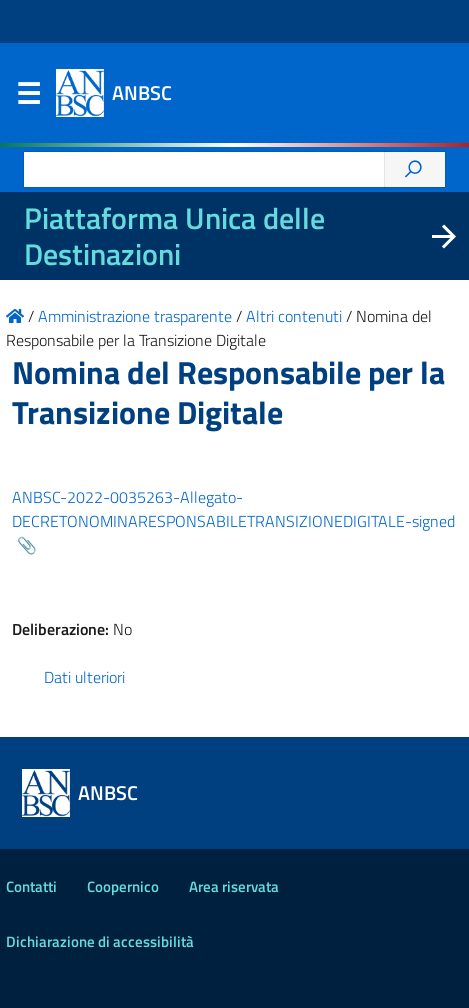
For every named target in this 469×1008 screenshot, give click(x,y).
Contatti (31, 886)
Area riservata (234, 886)
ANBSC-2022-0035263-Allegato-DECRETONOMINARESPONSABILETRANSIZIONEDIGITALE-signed (233, 509)
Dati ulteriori (84, 677)
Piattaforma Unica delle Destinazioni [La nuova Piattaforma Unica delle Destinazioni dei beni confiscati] (174, 236)
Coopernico (123, 886)
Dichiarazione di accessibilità (100, 941)
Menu (28, 98)
